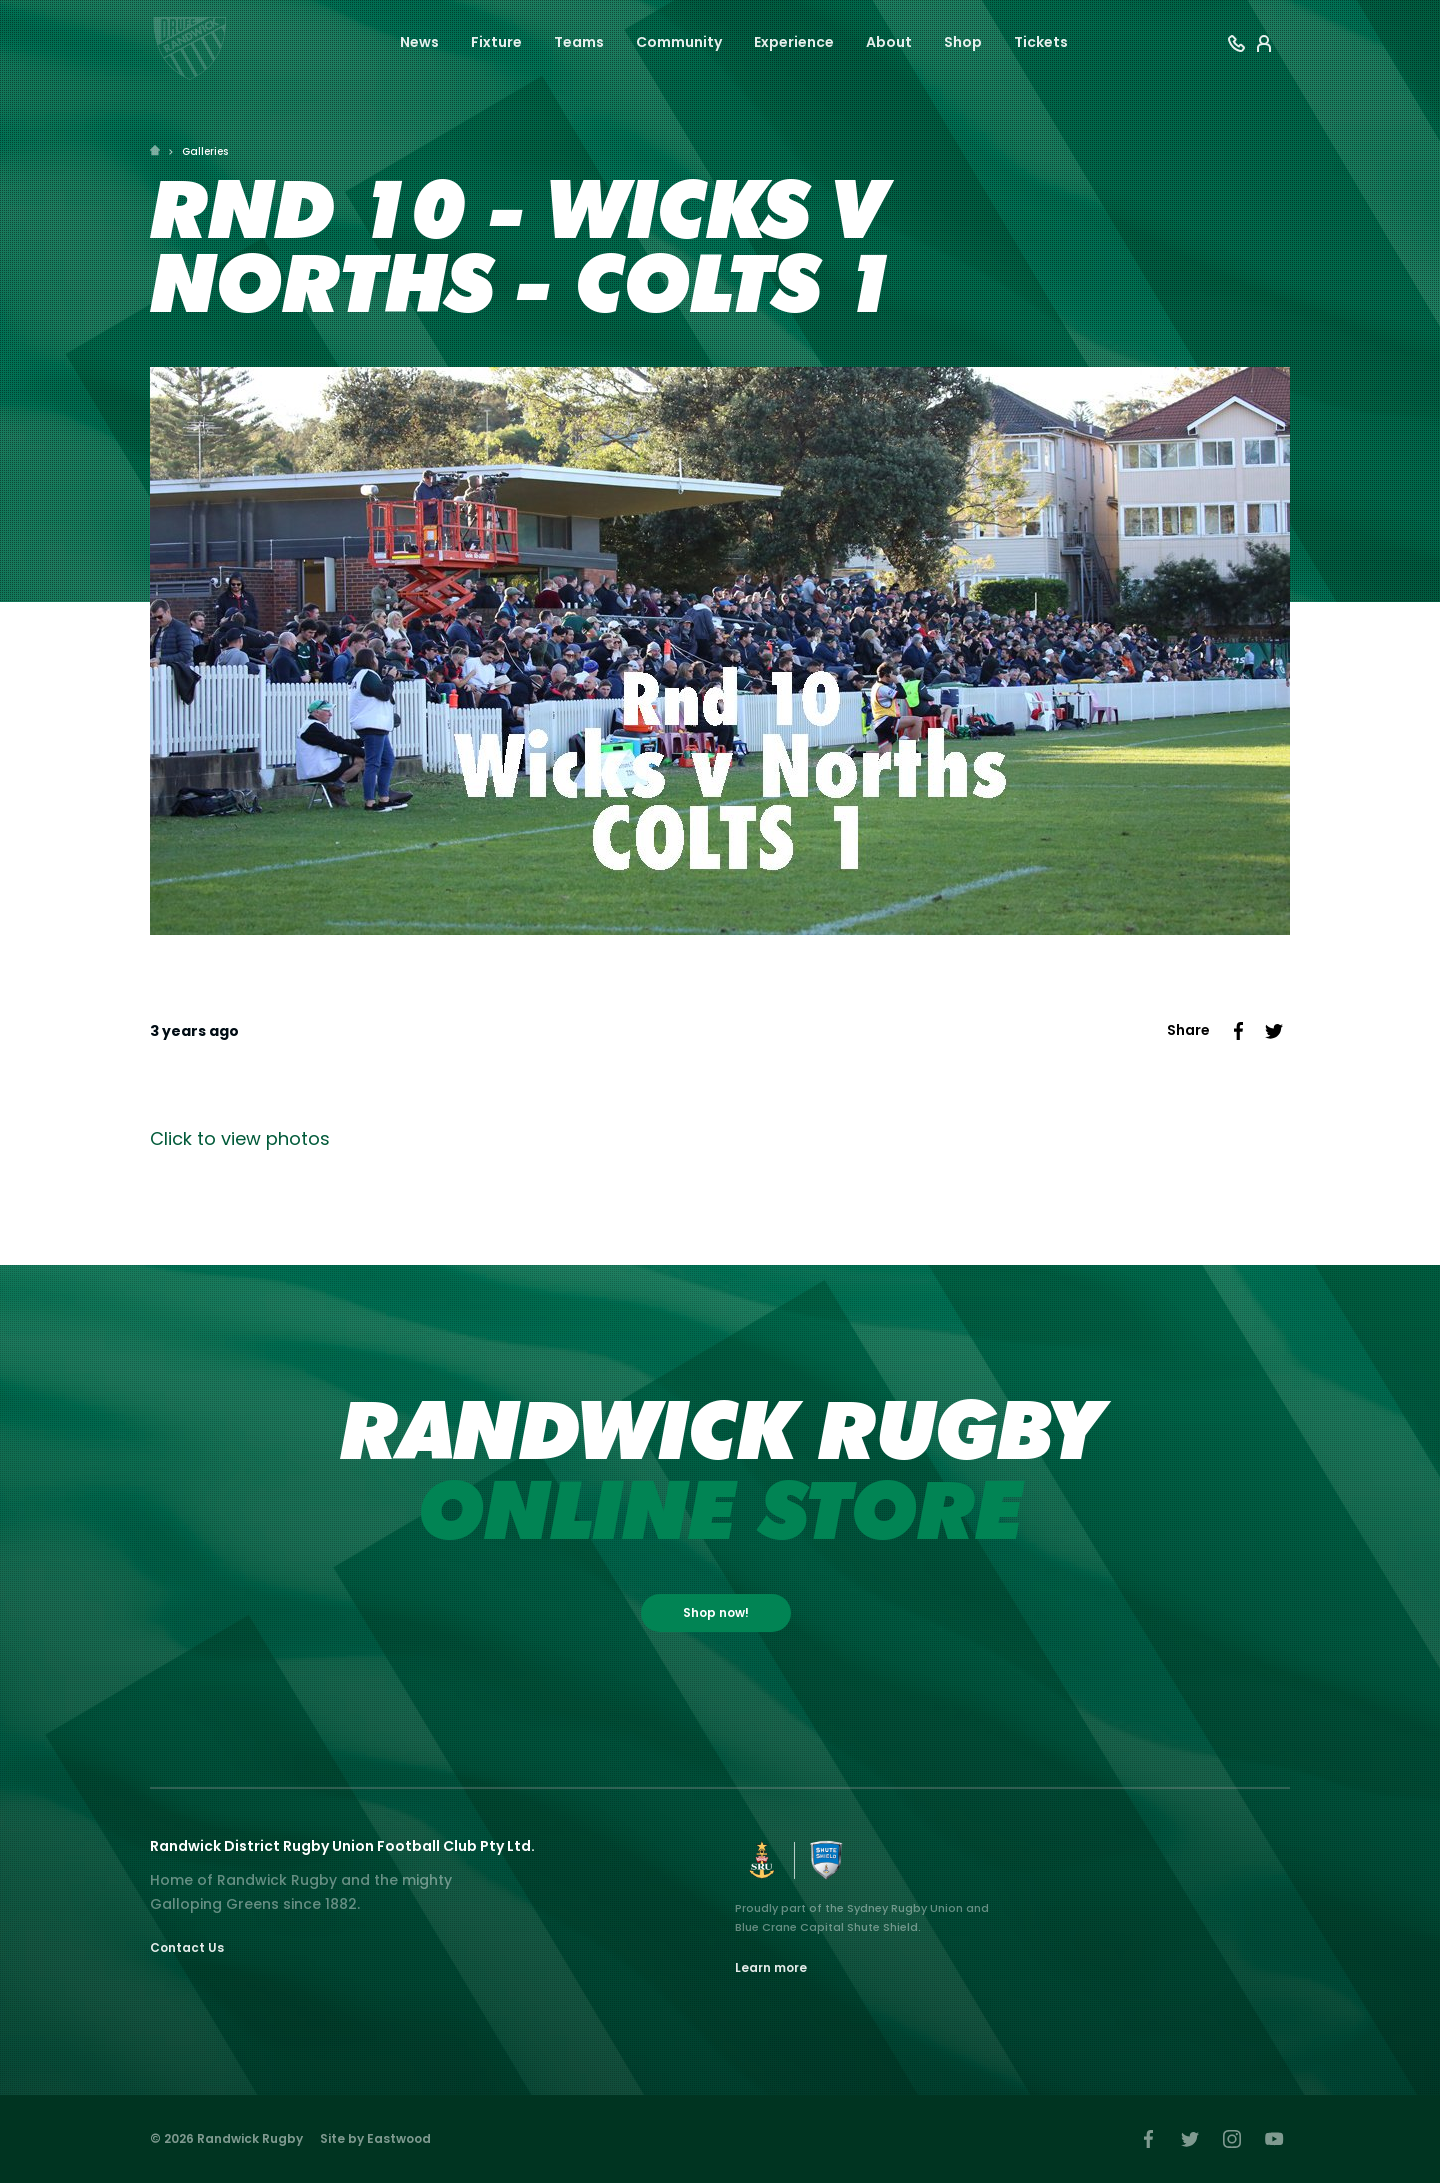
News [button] (419, 42)
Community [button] (679, 42)
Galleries (205, 151)
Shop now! (716, 1612)
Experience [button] (794, 42)
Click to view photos (240, 1138)
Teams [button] (579, 42)
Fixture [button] (496, 42)
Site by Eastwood (375, 2138)
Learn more (771, 1967)
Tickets (1041, 42)
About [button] (889, 42)
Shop (963, 42)
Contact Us (187, 1947)
